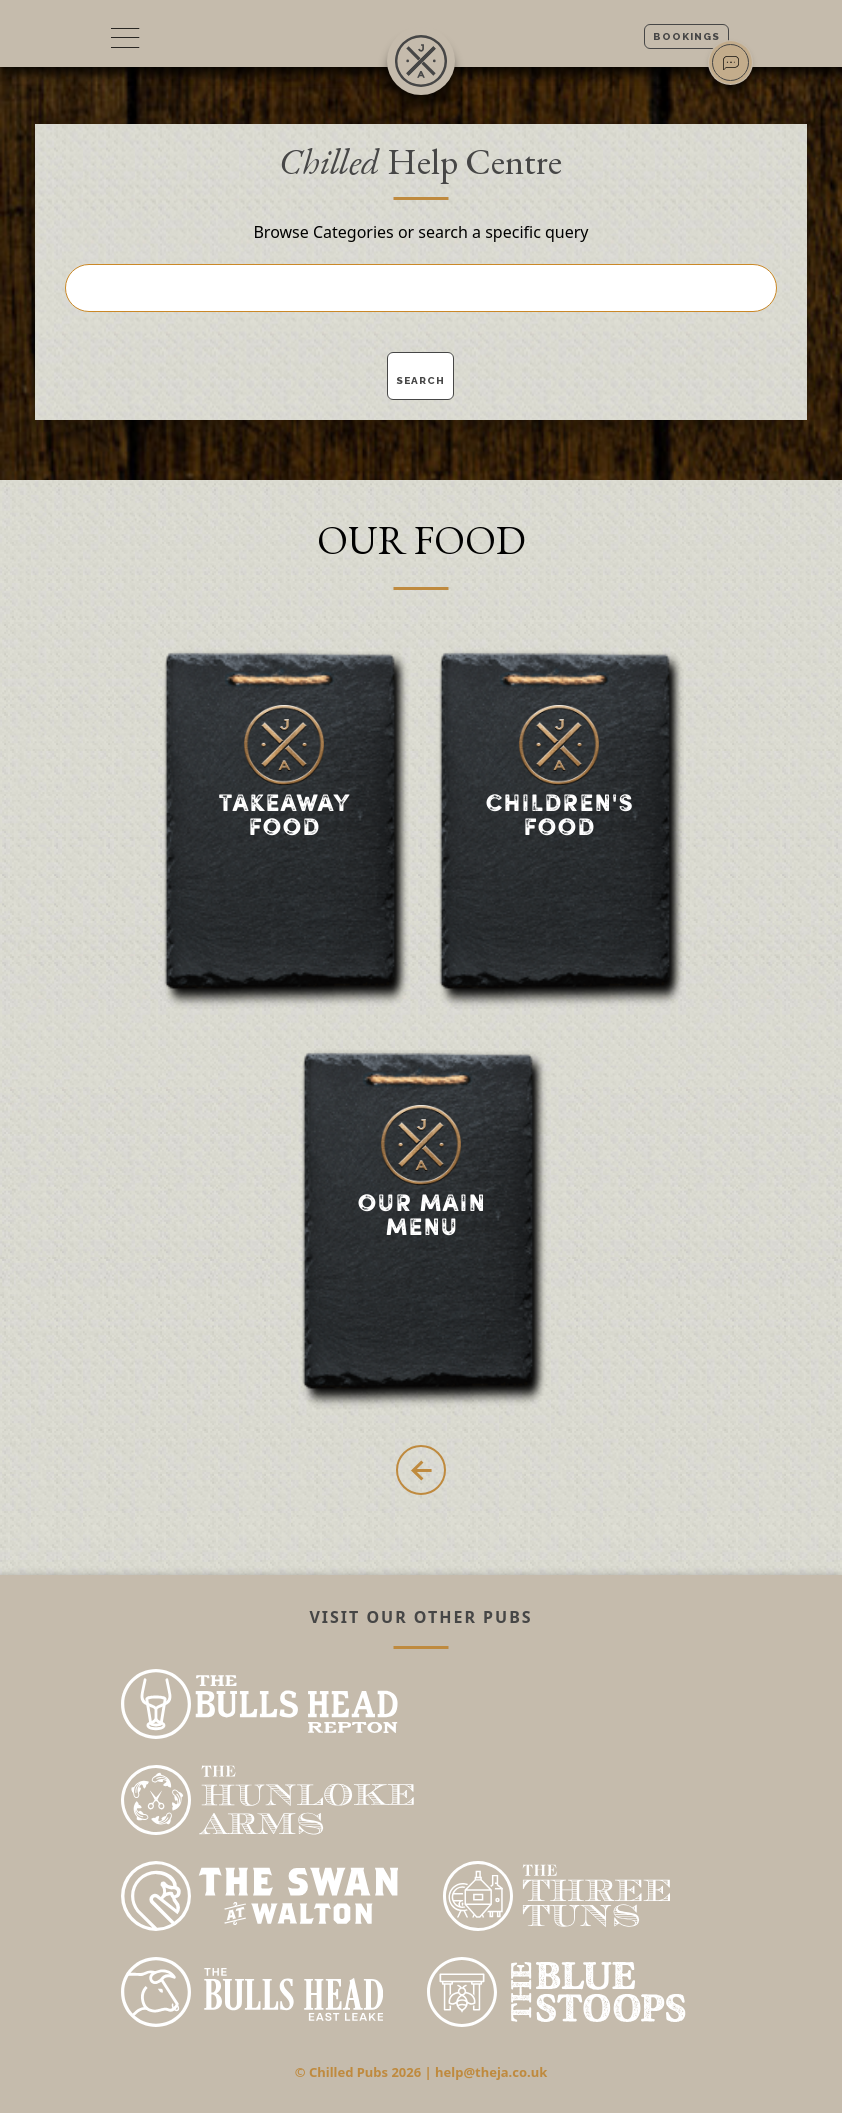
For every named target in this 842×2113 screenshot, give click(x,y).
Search (420, 380)
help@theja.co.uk (491, 2072)
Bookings (686, 36)
